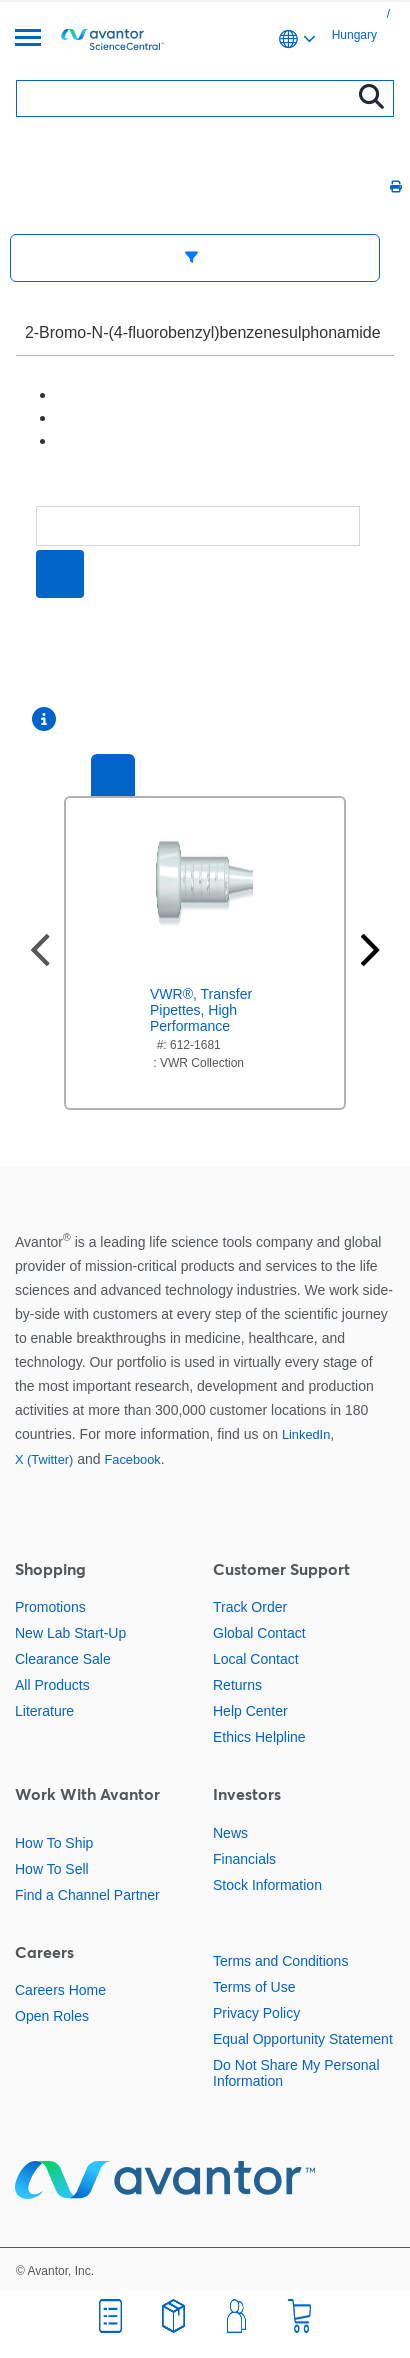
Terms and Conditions (280, 1961)
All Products (52, 1685)
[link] (382, 13)
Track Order (250, 1607)
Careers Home (60, 1990)
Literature (44, 1711)
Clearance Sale (63, 1659)
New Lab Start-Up (70, 1633)
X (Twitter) (44, 1459)
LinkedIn (306, 1434)
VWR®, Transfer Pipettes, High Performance (201, 1010)
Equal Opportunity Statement (303, 2039)
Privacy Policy (256, 2013)
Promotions (50, 1607)
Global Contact (259, 1633)
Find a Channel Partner (87, 1895)
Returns (237, 1685)
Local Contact (256, 1659)
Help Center (250, 1711)
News (230, 1833)
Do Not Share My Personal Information (296, 2073)
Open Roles (52, 2016)
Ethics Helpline (259, 1737)
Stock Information (267, 1885)
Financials (244, 1859)
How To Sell (52, 1869)
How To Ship (54, 1843)
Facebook (132, 1459)
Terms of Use (254, 1987)
